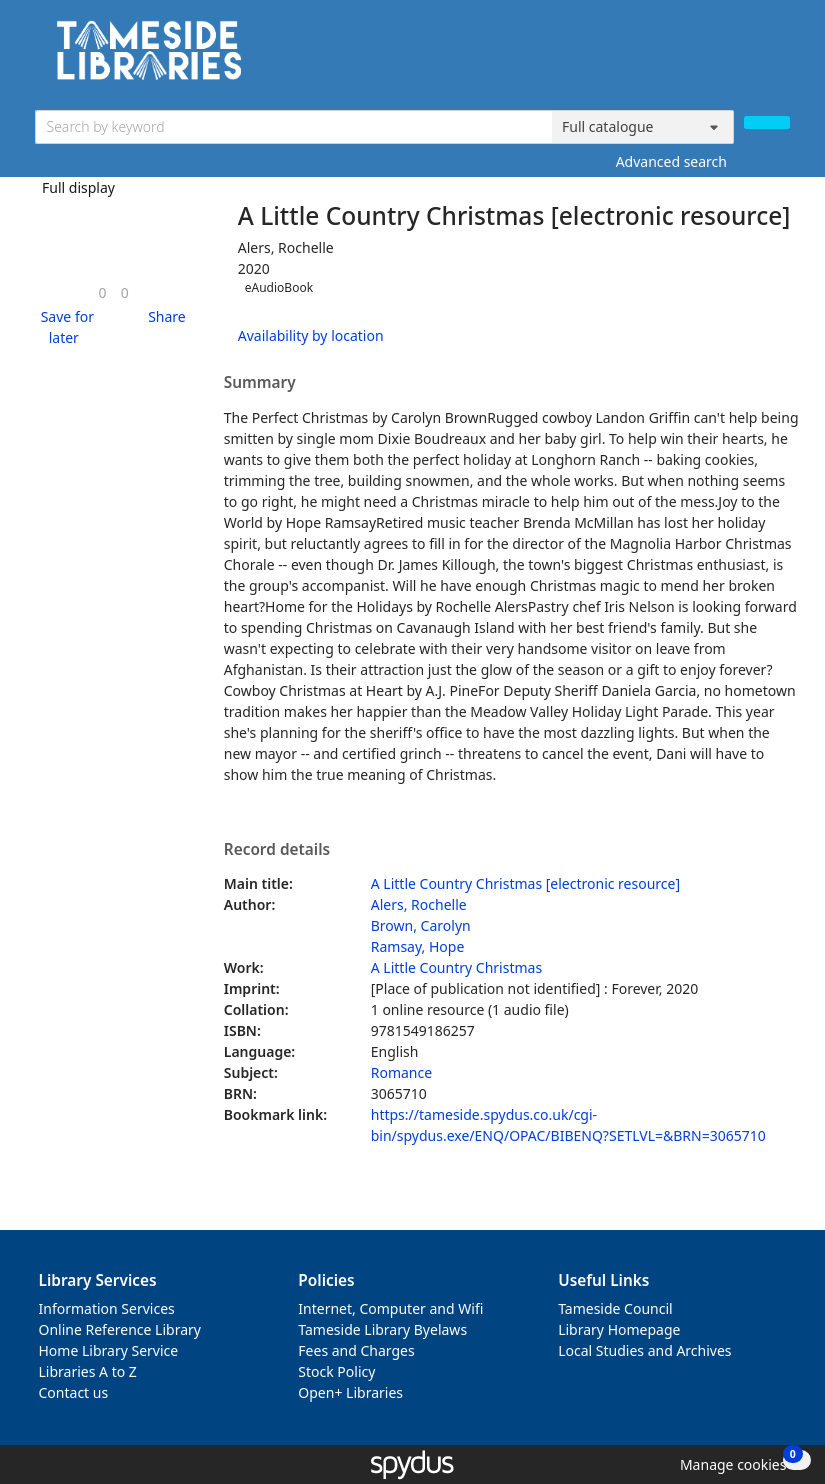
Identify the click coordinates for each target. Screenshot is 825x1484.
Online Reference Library (120, 1329)
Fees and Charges (356, 1350)
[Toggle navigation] (779, 57)
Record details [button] (277, 850)
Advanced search (671, 161)
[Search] (767, 122)
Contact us (74, 1392)
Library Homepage (619, 1329)
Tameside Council (615, 1308)
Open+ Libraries (350, 1392)
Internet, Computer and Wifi (390, 1308)
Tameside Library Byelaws (382, 1329)
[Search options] (643, 127)
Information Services (107, 1308)
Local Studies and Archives (644, 1350)
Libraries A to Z (88, 1371)
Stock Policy (336, 1371)
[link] (103, 292)
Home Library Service (109, 1350)
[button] (64, 327)
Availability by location (311, 335)
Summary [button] (260, 383)
